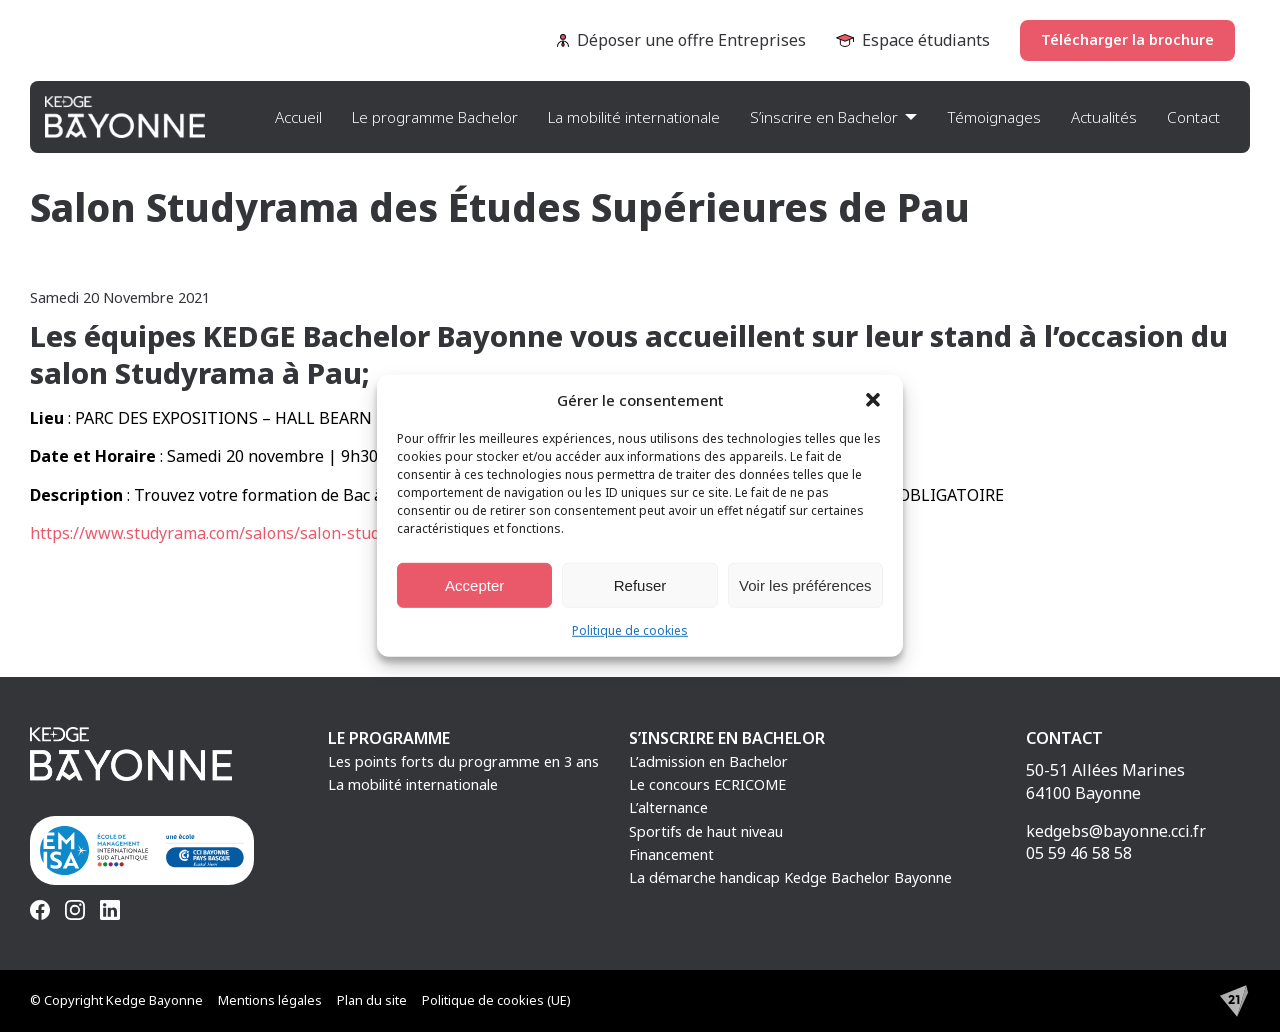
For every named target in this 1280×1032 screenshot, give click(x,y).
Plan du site (372, 1000)
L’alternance (668, 807)
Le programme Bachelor (435, 117)
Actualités (1104, 117)
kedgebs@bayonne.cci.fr (1116, 831)
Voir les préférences (805, 584)
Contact (1193, 117)
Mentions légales (270, 1000)
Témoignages (994, 117)
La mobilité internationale (634, 117)
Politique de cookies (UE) (496, 1000)
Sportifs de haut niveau (706, 831)
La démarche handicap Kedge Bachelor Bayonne (790, 877)
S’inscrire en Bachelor (824, 117)
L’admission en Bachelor (708, 761)
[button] (873, 400)
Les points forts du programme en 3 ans (463, 761)
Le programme (389, 738)
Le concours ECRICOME (707, 784)
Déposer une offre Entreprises (681, 40)
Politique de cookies (630, 630)
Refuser (640, 584)
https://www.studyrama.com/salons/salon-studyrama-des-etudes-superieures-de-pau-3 (359, 533)
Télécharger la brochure (1127, 39)
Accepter (474, 584)
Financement (671, 854)
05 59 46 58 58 (1079, 853)
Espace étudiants (913, 40)
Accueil (298, 117)
